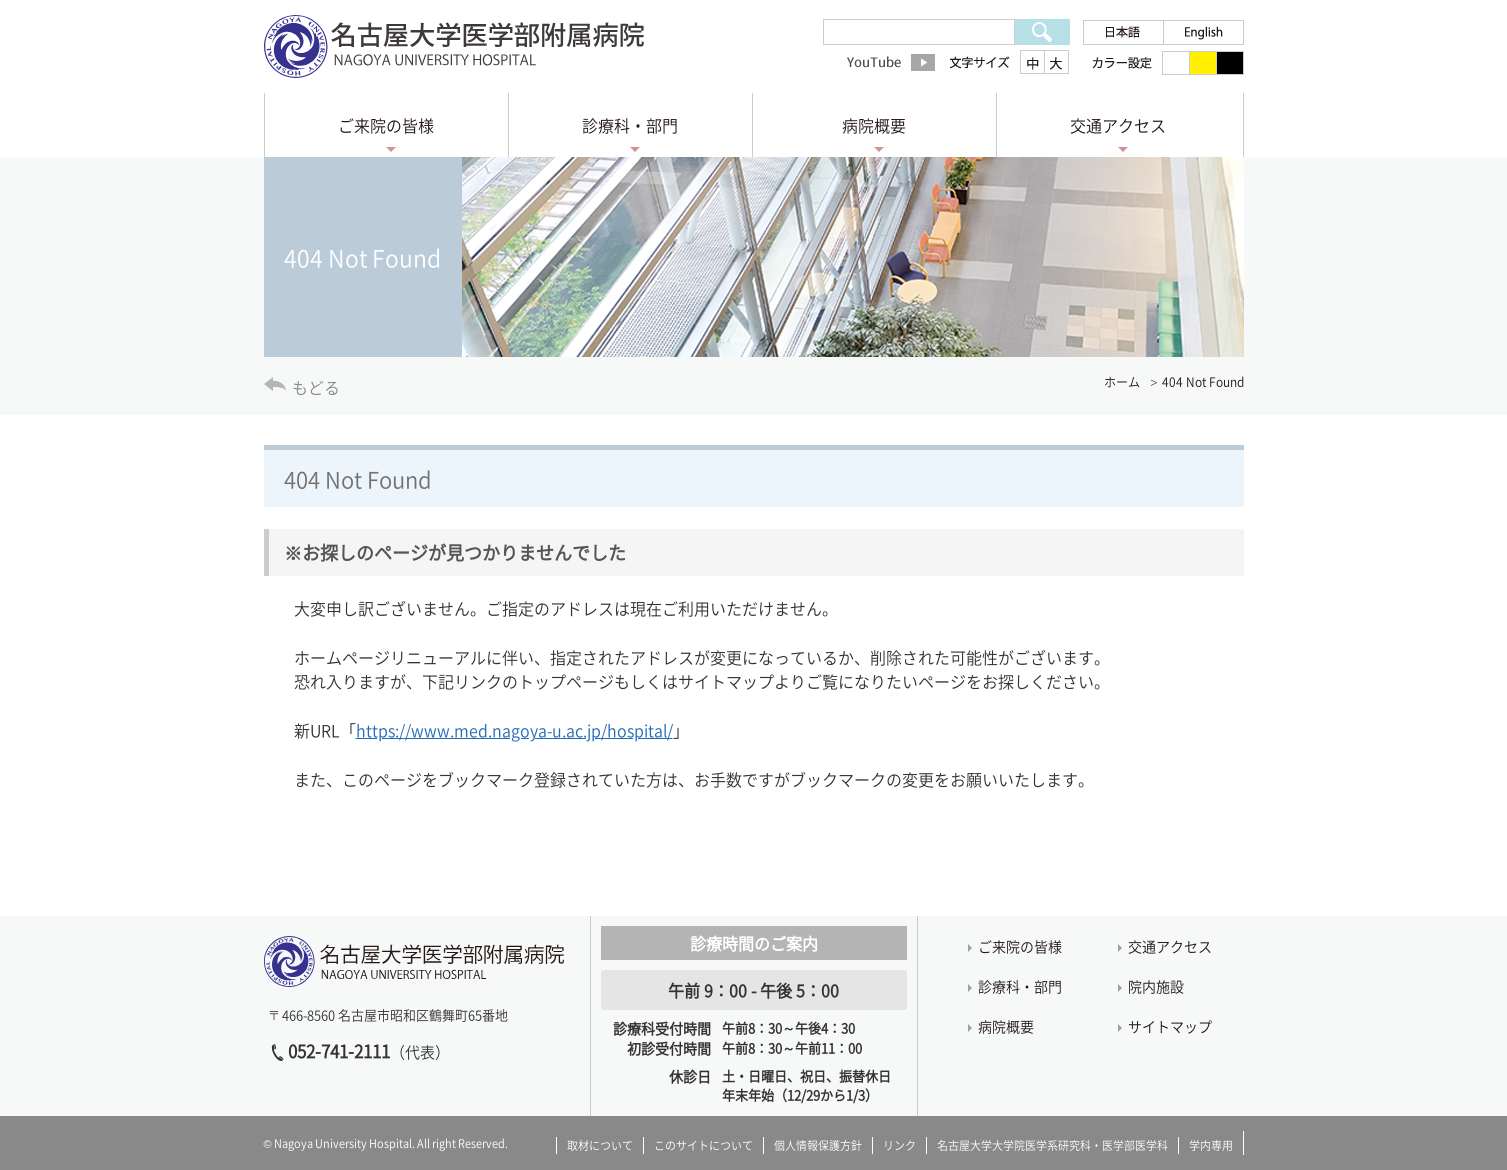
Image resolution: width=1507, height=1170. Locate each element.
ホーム (1122, 382)
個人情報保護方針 (818, 1145)
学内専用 (1211, 1145)
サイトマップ (1170, 1026)
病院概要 (874, 125)
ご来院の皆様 (386, 125)
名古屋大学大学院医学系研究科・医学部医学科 (1052, 1145)
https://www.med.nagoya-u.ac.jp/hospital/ (514, 730)
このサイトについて (703, 1145)
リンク (899, 1145)
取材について (600, 1145)
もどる (316, 387)
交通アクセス (1118, 125)
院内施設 (1156, 986)
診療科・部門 (630, 125)
